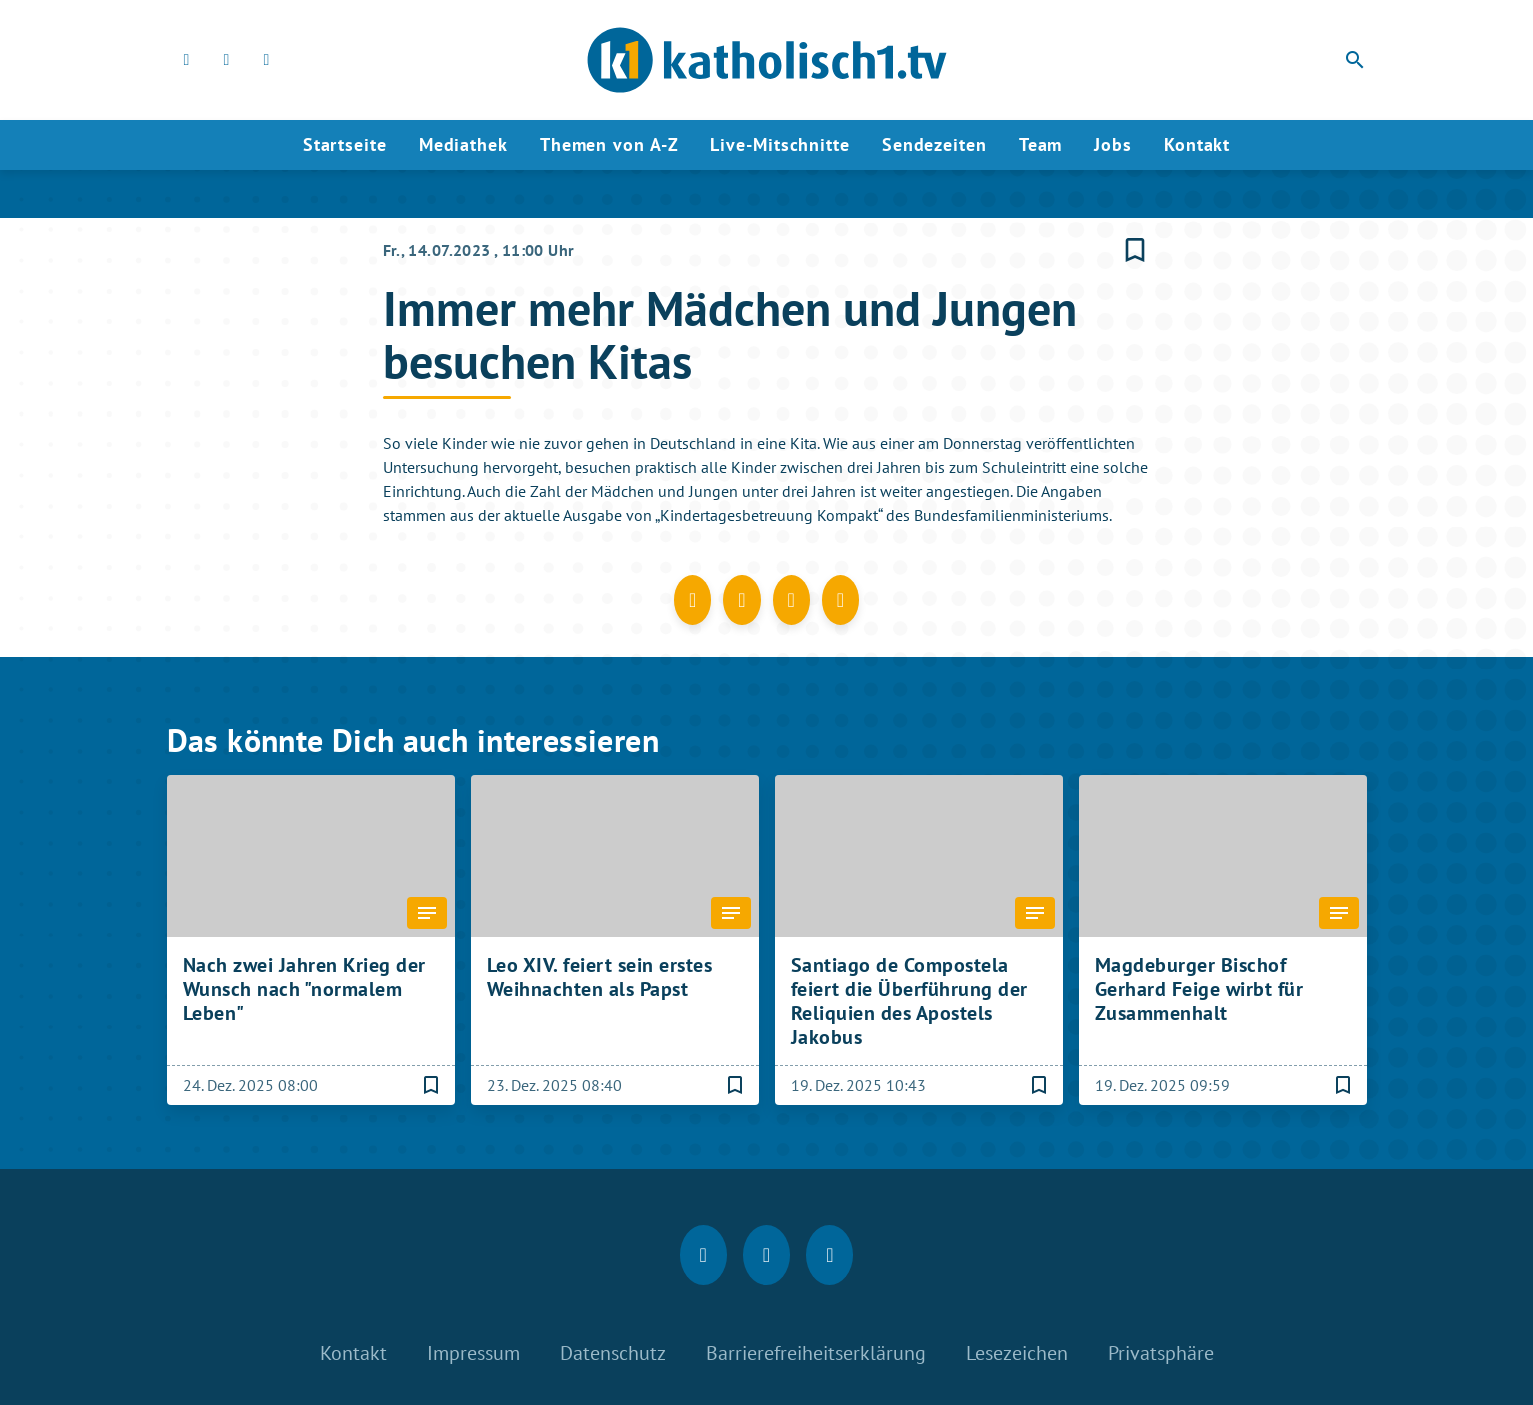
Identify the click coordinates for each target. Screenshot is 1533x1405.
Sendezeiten (934, 144)
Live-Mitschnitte (779, 144)
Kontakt (1197, 144)
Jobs (1113, 144)
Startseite (345, 144)
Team (1041, 144)
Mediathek (463, 144)
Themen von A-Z (609, 144)
